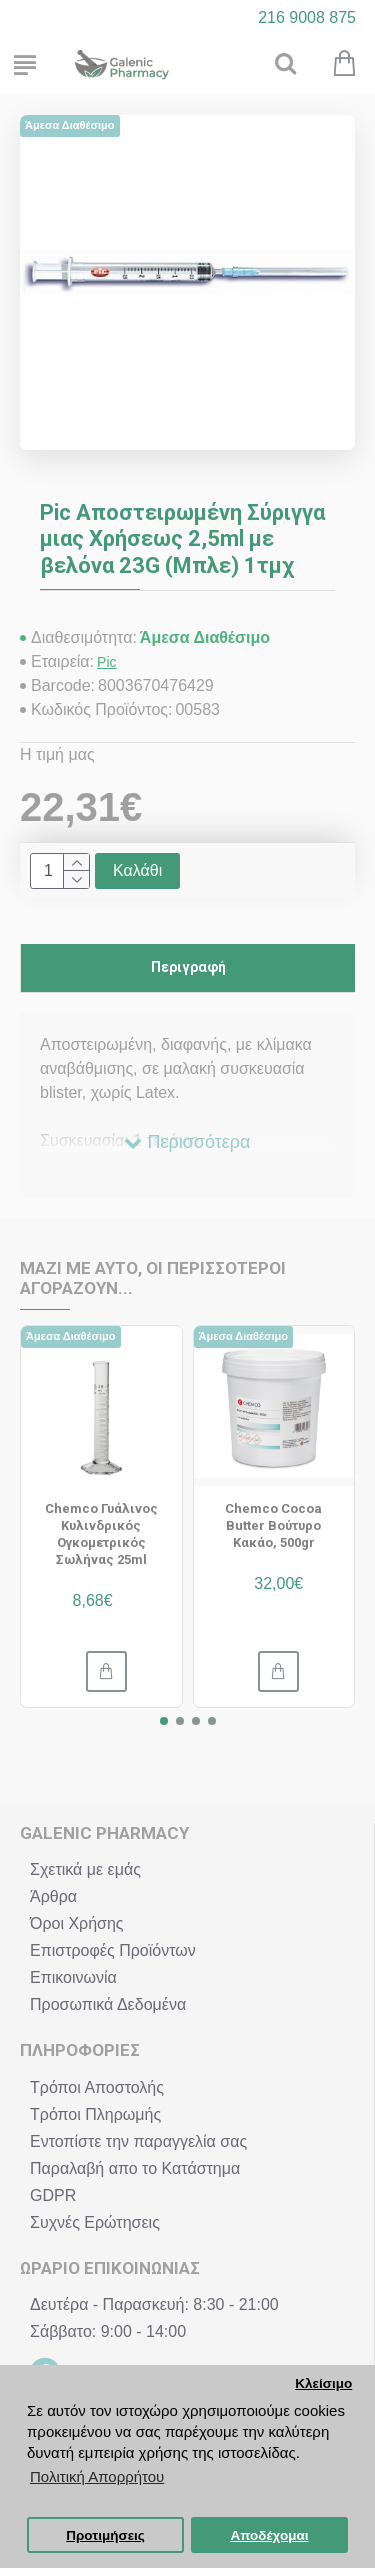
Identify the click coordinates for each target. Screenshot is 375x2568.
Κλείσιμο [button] (323, 2383)
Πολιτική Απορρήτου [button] (97, 2476)
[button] (164, 1721)
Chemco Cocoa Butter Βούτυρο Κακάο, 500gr (273, 1525)
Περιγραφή (188, 967)
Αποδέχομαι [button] (269, 2535)
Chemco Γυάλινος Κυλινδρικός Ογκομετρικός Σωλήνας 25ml (101, 1534)
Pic (106, 662)
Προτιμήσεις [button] (105, 2535)
